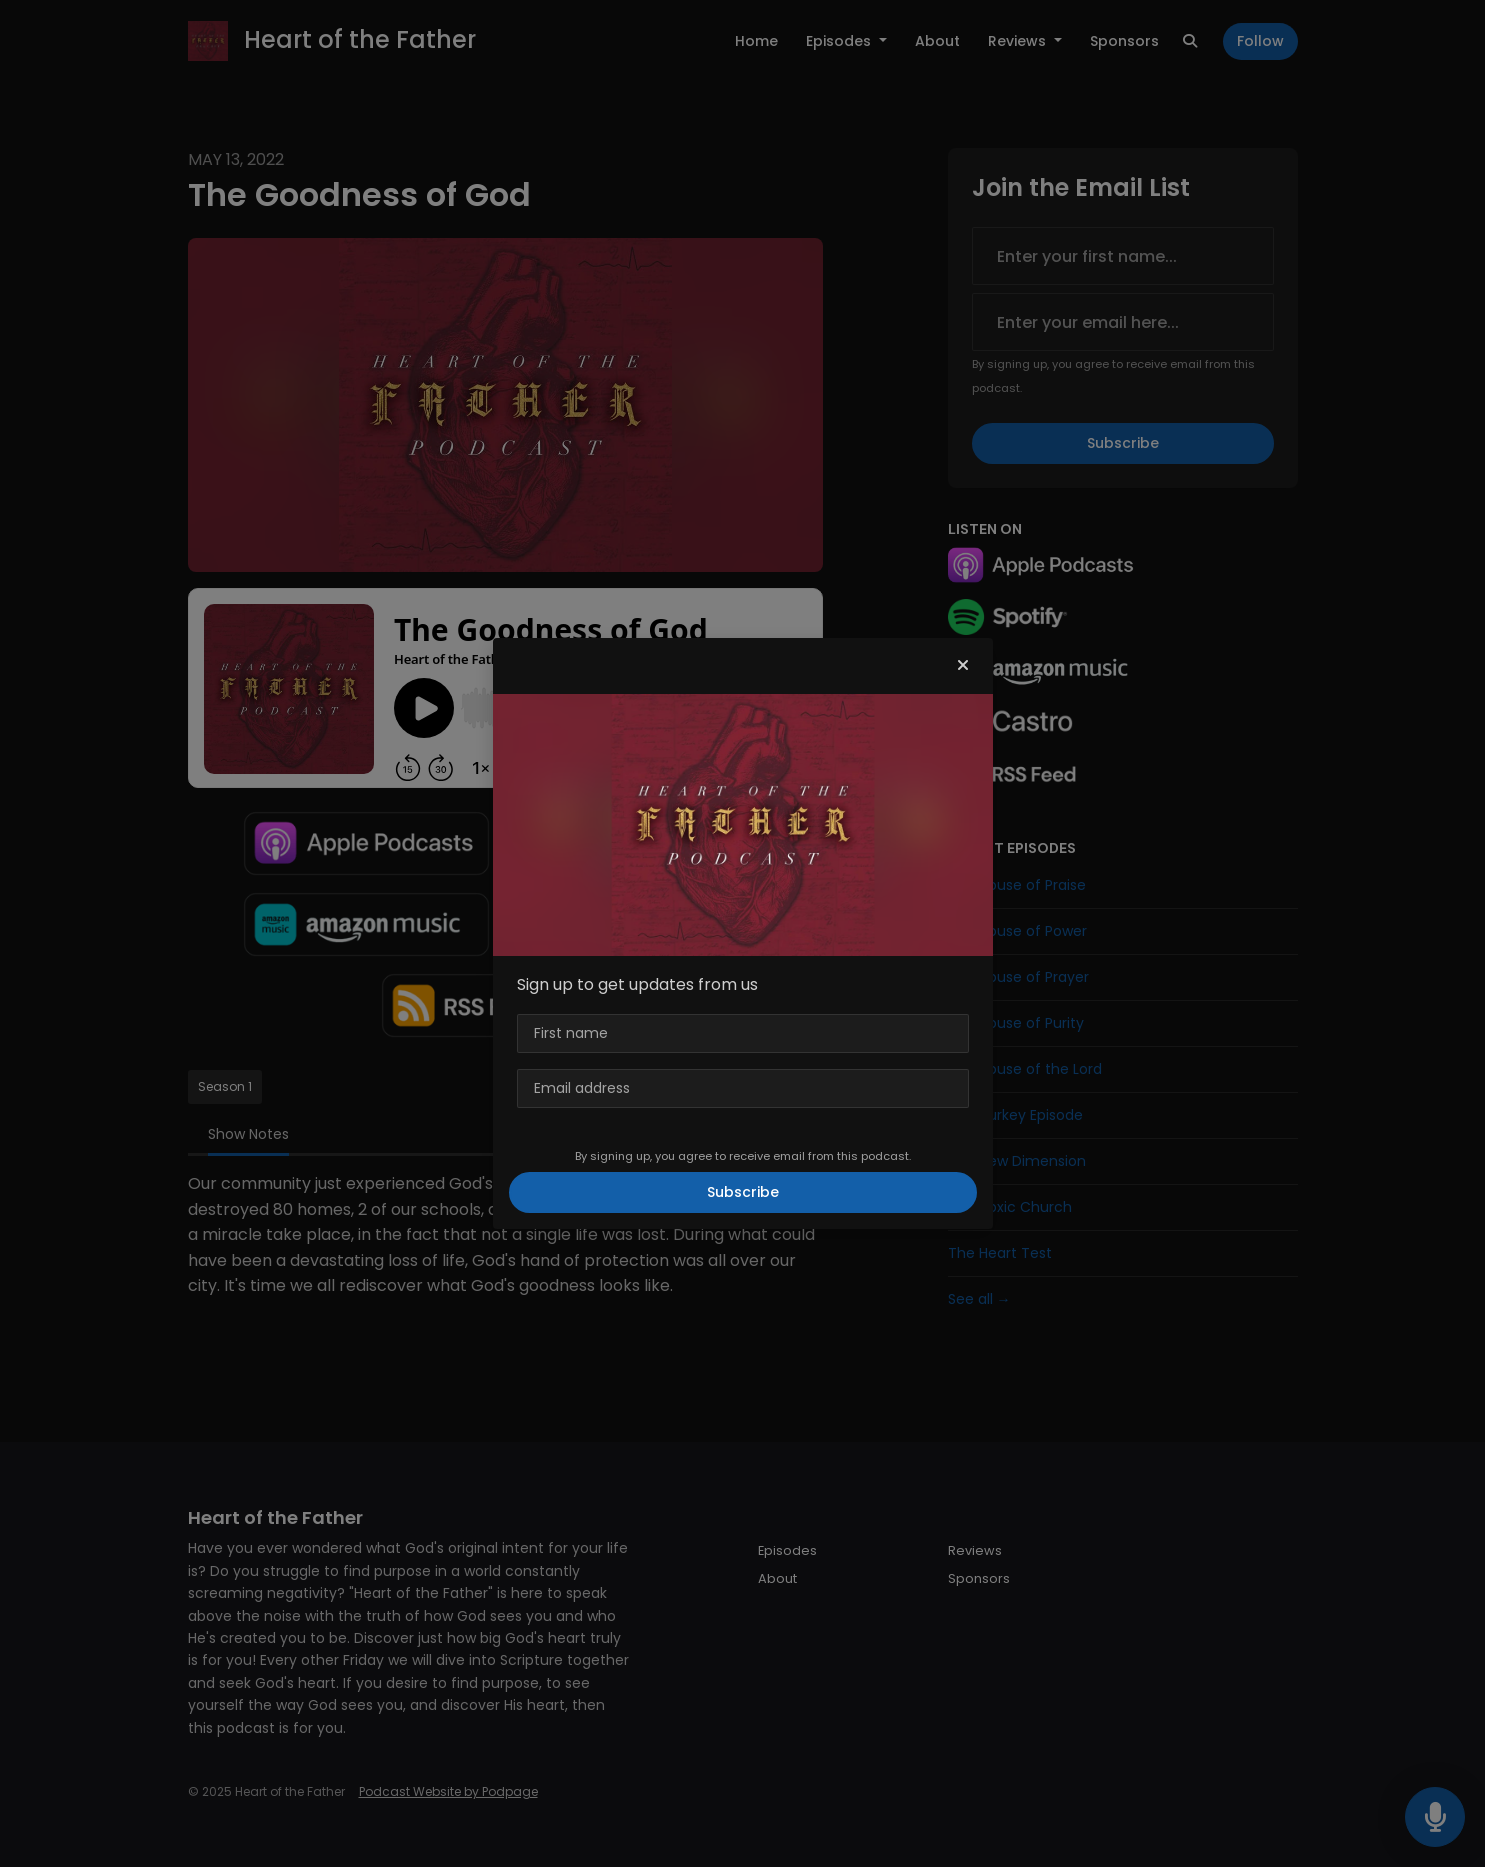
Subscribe (743, 1192)
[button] (963, 666)
